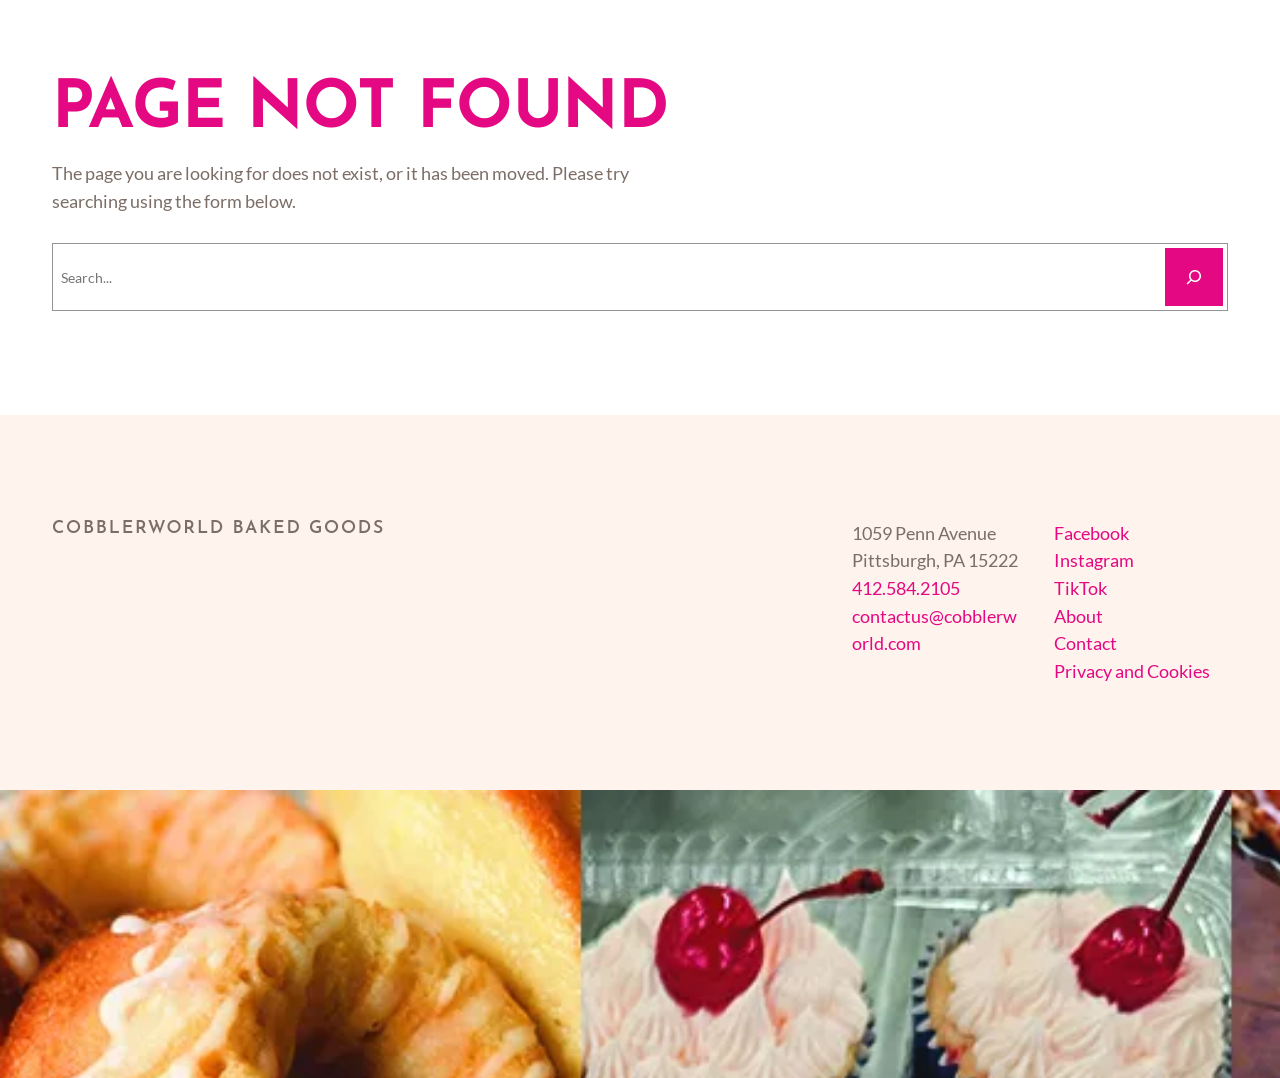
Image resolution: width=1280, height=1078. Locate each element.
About (1078, 616)
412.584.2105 (906, 588)
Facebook (1091, 533)
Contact (1085, 643)
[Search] (1194, 277)
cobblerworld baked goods (218, 528)
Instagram (1094, 560)
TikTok (1080, 588)
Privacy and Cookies (1132, 671)
